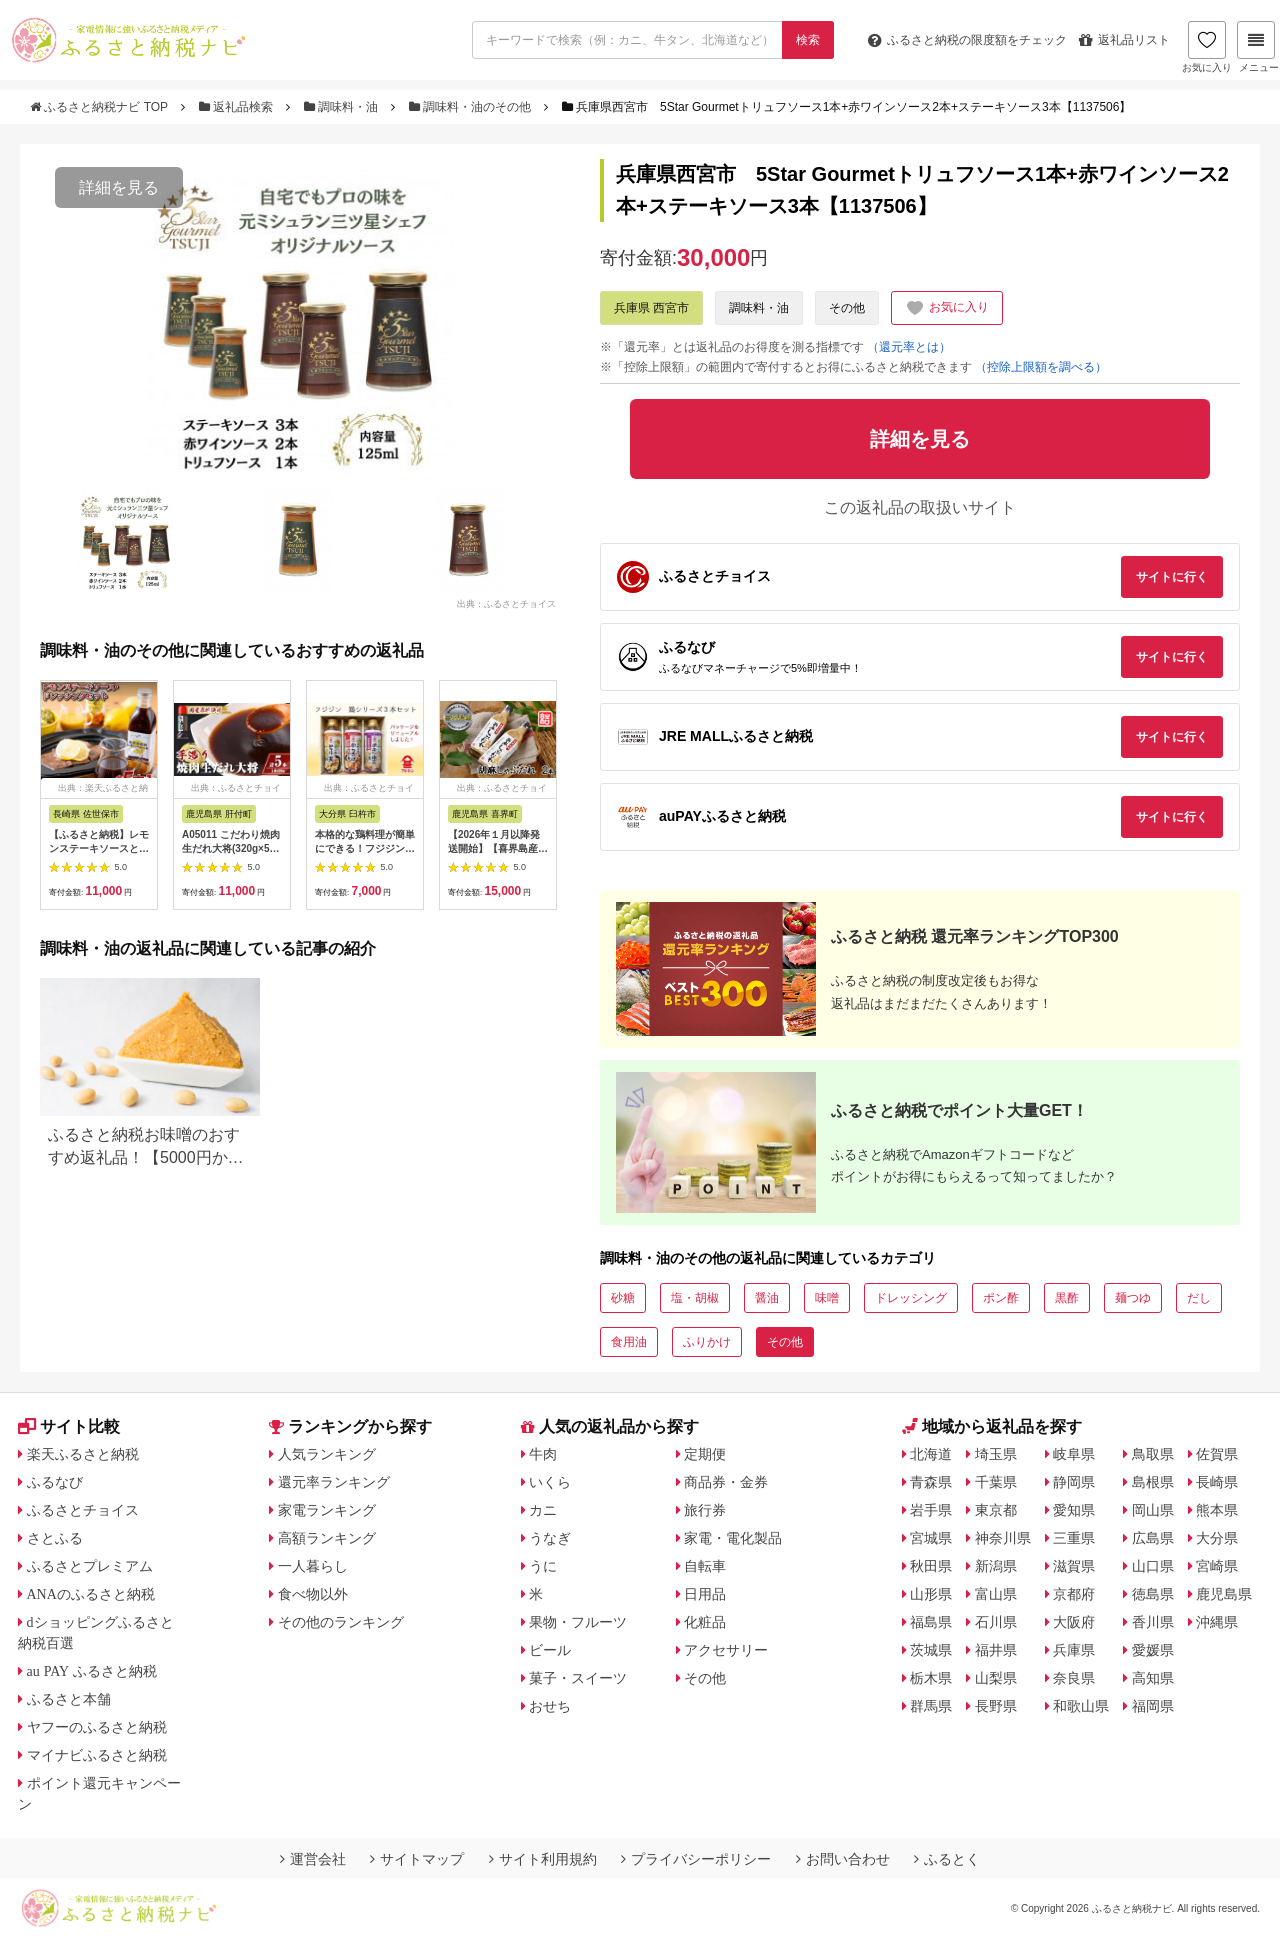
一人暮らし (313, 1566)
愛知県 (1074, 1510)
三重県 (1074, 1538)
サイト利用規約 (543, 1859)
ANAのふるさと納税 (91, 1594)
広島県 (1153, 1538)
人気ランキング (327, 1454)
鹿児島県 (1224, 1594)
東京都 (996, 1510)
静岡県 (1074, 1482)
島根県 (1153, 1482)
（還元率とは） (909, 347)
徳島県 (1153, 1594)
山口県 (1153, 1566)
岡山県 (1153, 1510)
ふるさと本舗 (69, 1699)
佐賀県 (1217, 1454)
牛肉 (543, 1454)
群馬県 (931, 1706)
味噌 (827, 1298)
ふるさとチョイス (83, 1510)
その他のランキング (341, 1622)
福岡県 (1153, 1706)
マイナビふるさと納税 (97, 1755)
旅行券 (705, 1510)
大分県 (1217, 1538)
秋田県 (931, 1566)
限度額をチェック (967, 40)
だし (1199, 1298)
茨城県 (931, 1650)
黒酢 (1067, 1298)
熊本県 (1217, 1510)
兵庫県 (1074, 1650)
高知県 (1153, 1678)
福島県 (931, 1622)
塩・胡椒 (695, 1298)
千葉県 (996, 1482)
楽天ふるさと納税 (83, 1454)
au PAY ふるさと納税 (92, 1671)
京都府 (1074, 1594)
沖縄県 (1217, 1622)
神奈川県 (1003, 1538)
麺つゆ (1133, 1298)
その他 (847, 308)
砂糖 (623, 1298)
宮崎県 (1217, 1566)
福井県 (996, 1650)
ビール (550, 1650)
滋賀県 (1074, 1566)
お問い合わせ (843, 1859)
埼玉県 (996, 1454)
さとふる (55, 1538)
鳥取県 (1153, 1454)
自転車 (705, 1566)
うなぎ (550, 1538)
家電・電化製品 (733, 1538)
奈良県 (1074, 1678)
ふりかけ (707, 1342)
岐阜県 (1074, 1454)
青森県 (931, 1482)
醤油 (767, 1298)
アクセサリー (726, 1650)
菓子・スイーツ (578, 1678)
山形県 (931, 1594)
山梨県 (996, 1678)
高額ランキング (327, 1538)
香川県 (1153, 1622)
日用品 (705, 1594)
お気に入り (1207, 47)
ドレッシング (911, 1298)
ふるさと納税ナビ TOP (100, 107)
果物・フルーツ (578, 1622)
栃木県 (931, 1678)
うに (543, 1566)
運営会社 (313, 1859)
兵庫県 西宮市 (651, 308)
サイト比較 (69, 1426)
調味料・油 (343, 107)
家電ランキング (327, 1510)
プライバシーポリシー (696, 1859)
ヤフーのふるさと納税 (97, 1727)
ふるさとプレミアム (90, 1566)
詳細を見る (119, 187)
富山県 (996, 1594)
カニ (543, 1510)
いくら (550, 1482)
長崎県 (1217, 1482)
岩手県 (931, 1510)
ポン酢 (1001, 1298)
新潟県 (996, 1566)
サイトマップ (417, 1859)
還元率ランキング (334, 1482)
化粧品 (705, 1622)
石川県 (996, 1622)
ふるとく (947, 1859)
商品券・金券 (726, 1482)
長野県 (996, 1706)
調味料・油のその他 (472, 107)
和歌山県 (1081, 1706)
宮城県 (931, 1538)
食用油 (629, 1342)
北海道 (931, 1454)
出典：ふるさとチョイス (506, 604)
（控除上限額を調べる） (1041, 367)
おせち (550, 1706)
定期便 (705, 1454)
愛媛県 (1153, 1650)
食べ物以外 (313, 1594)
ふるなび (55, 1482)
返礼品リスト (1124, 40)
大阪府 (1074, 1622)
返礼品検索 (238, 107)
